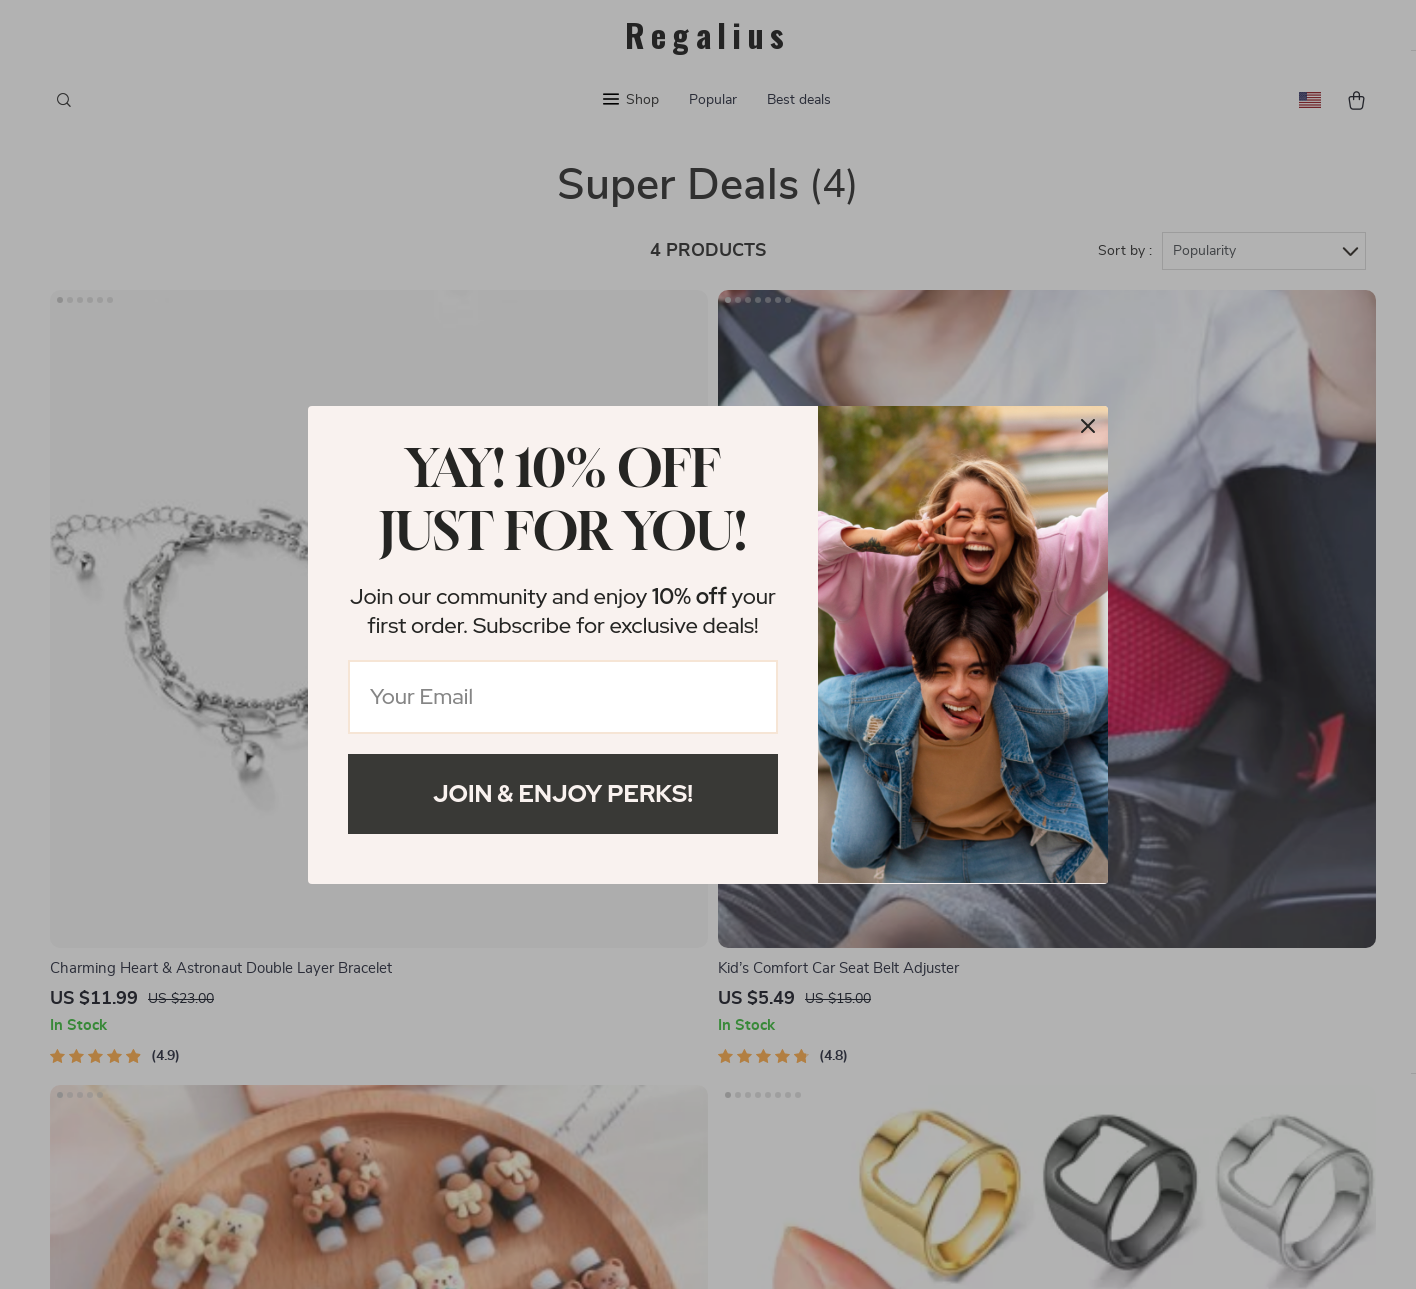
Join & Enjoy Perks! (563, 793)
